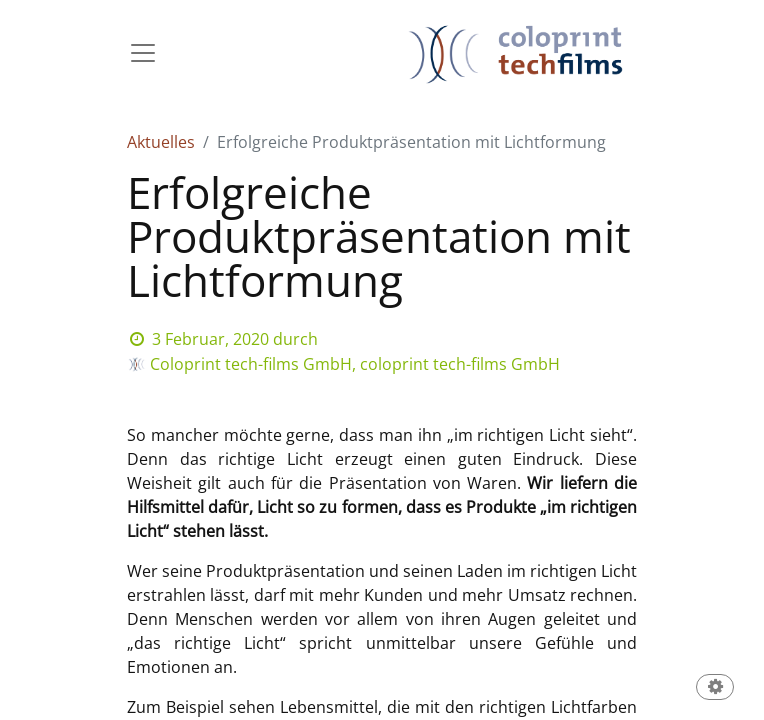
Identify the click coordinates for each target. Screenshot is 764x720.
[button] (715, 688)
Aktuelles (161, 142)
